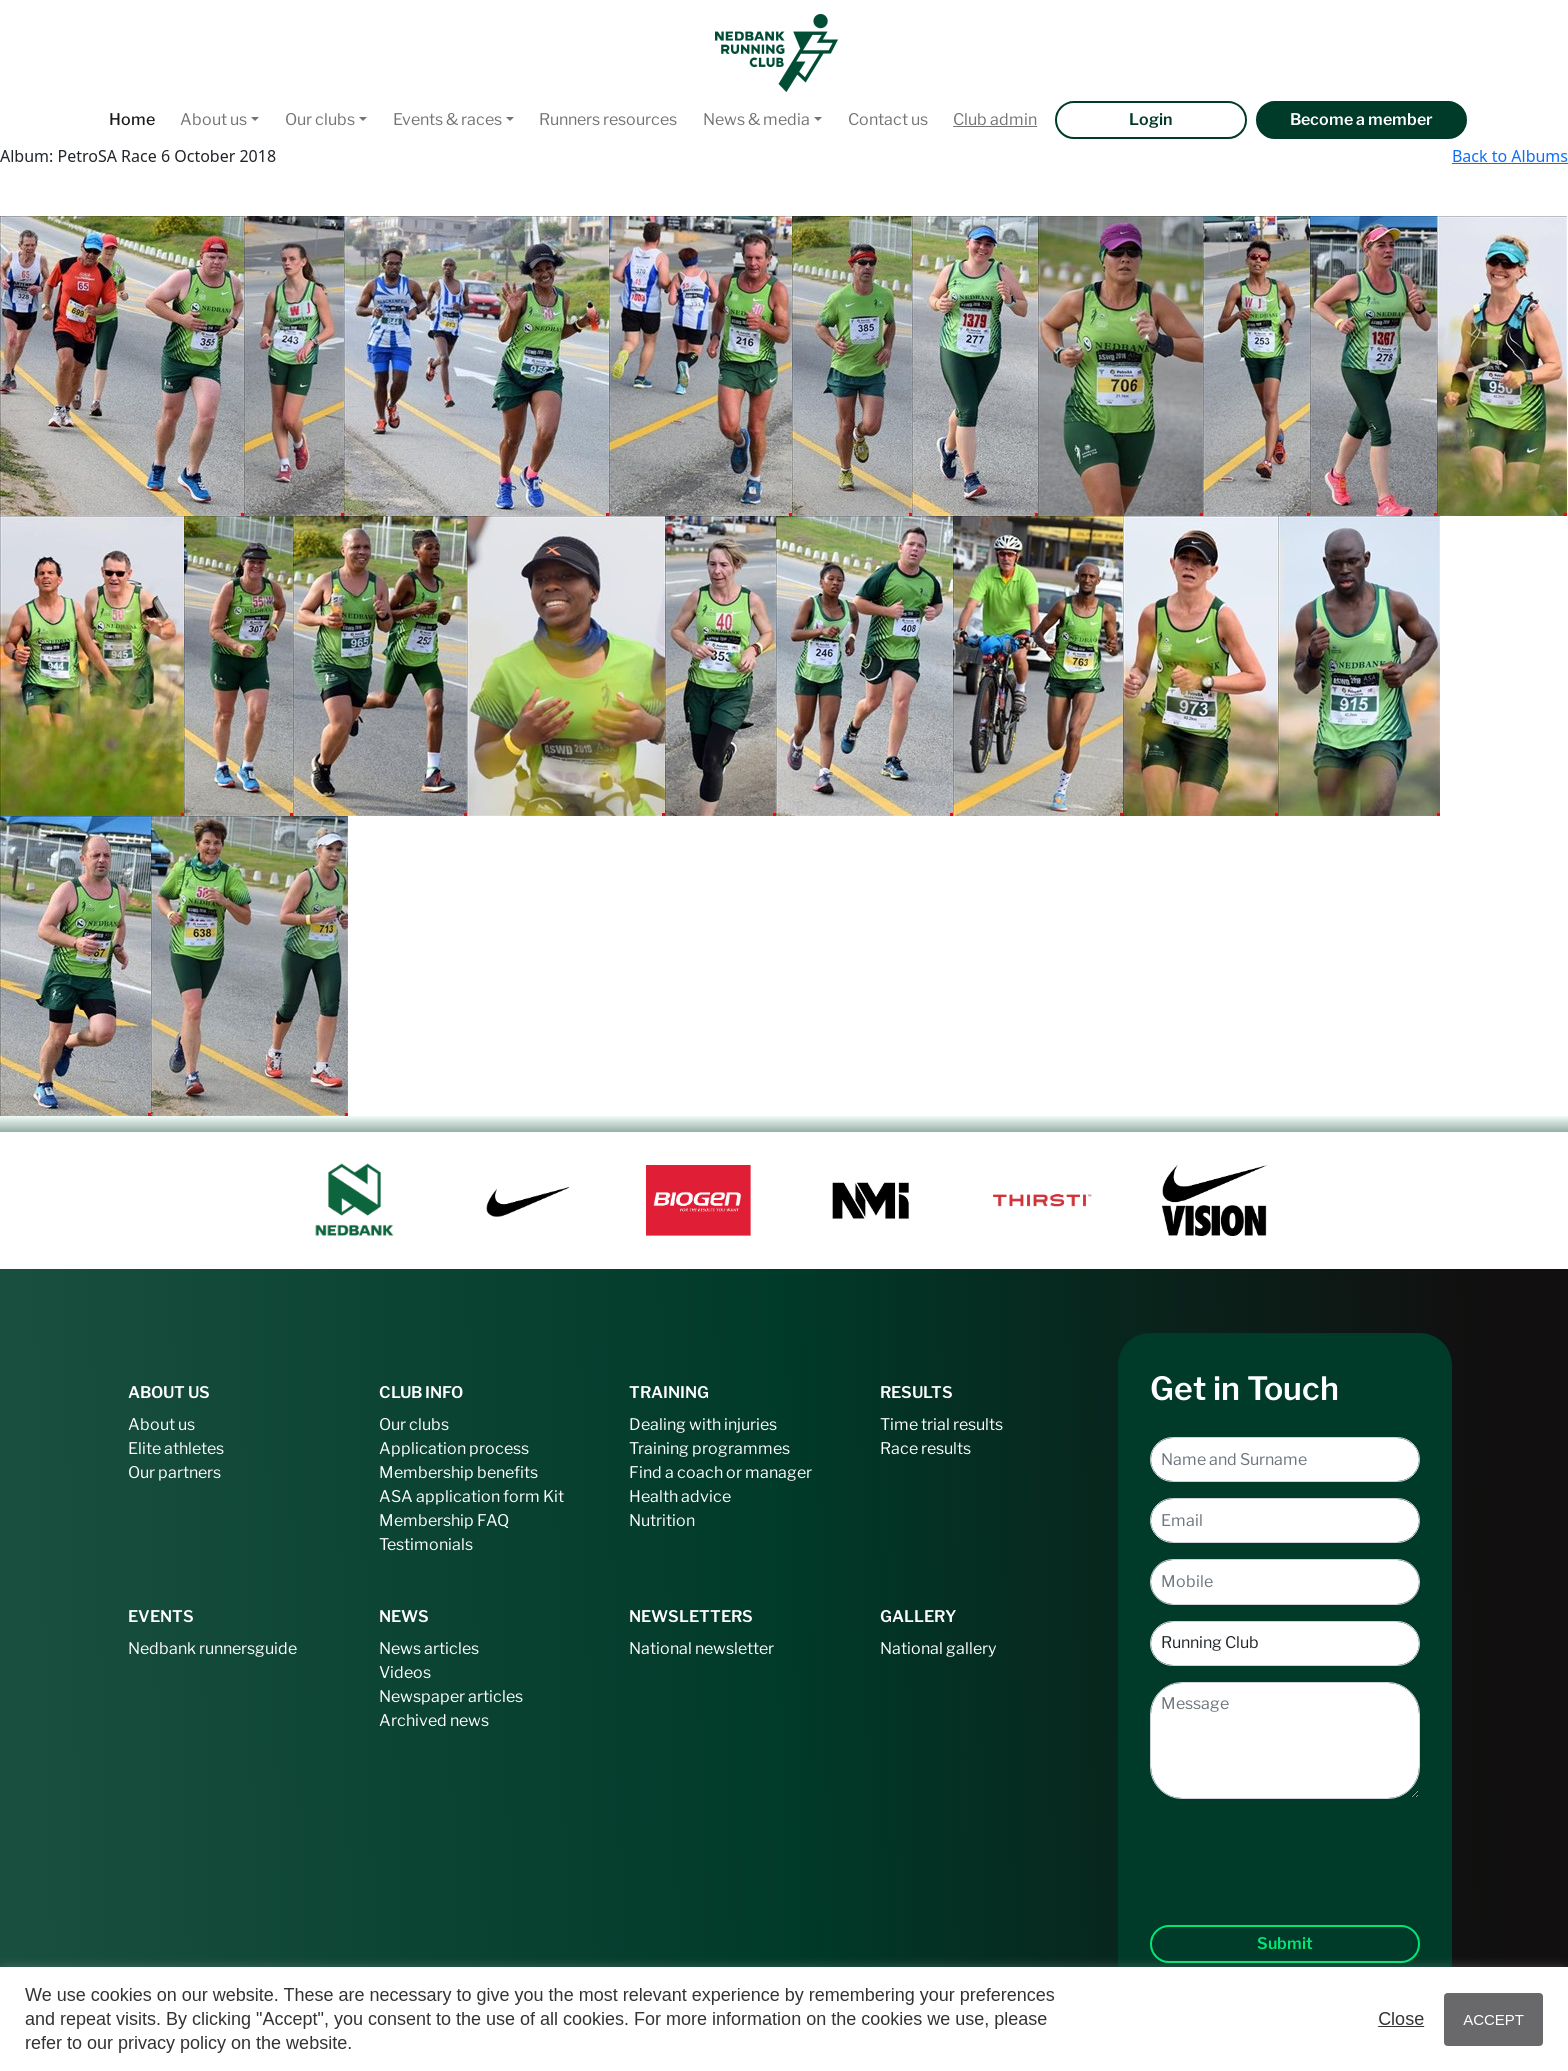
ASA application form (459, 1496)
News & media (756, 119)
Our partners (174, 1472)
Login (1150, 119)
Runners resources (608, 119)
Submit (1285, 1943)
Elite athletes (176, 1448)
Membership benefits (458, 1472)
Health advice (680, 1496)
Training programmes (709, 1448)
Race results (925, 1448)
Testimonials (426, 1544)
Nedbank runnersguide (212, 1648)
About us (213, 119)
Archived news (434, 1720)
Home (132, 119)
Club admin (995, 119)
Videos (405, 1672)
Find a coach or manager (720, 1472)
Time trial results (941, 1424)
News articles (429, 1648)
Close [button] (1401, 2019)
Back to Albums (1510, 156)
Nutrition (662, 1520)
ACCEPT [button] (1493, 2019)
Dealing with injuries (703, 1424)
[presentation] (1285, 1846)
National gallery (938, 1648)
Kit (553, 1496)
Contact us (888, 119)
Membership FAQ (444, 1520)
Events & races (447, 119)
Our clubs (320, 119)
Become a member (1361, 119)
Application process (454, 1448)
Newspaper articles (451, 1696)
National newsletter (701, 1648)
